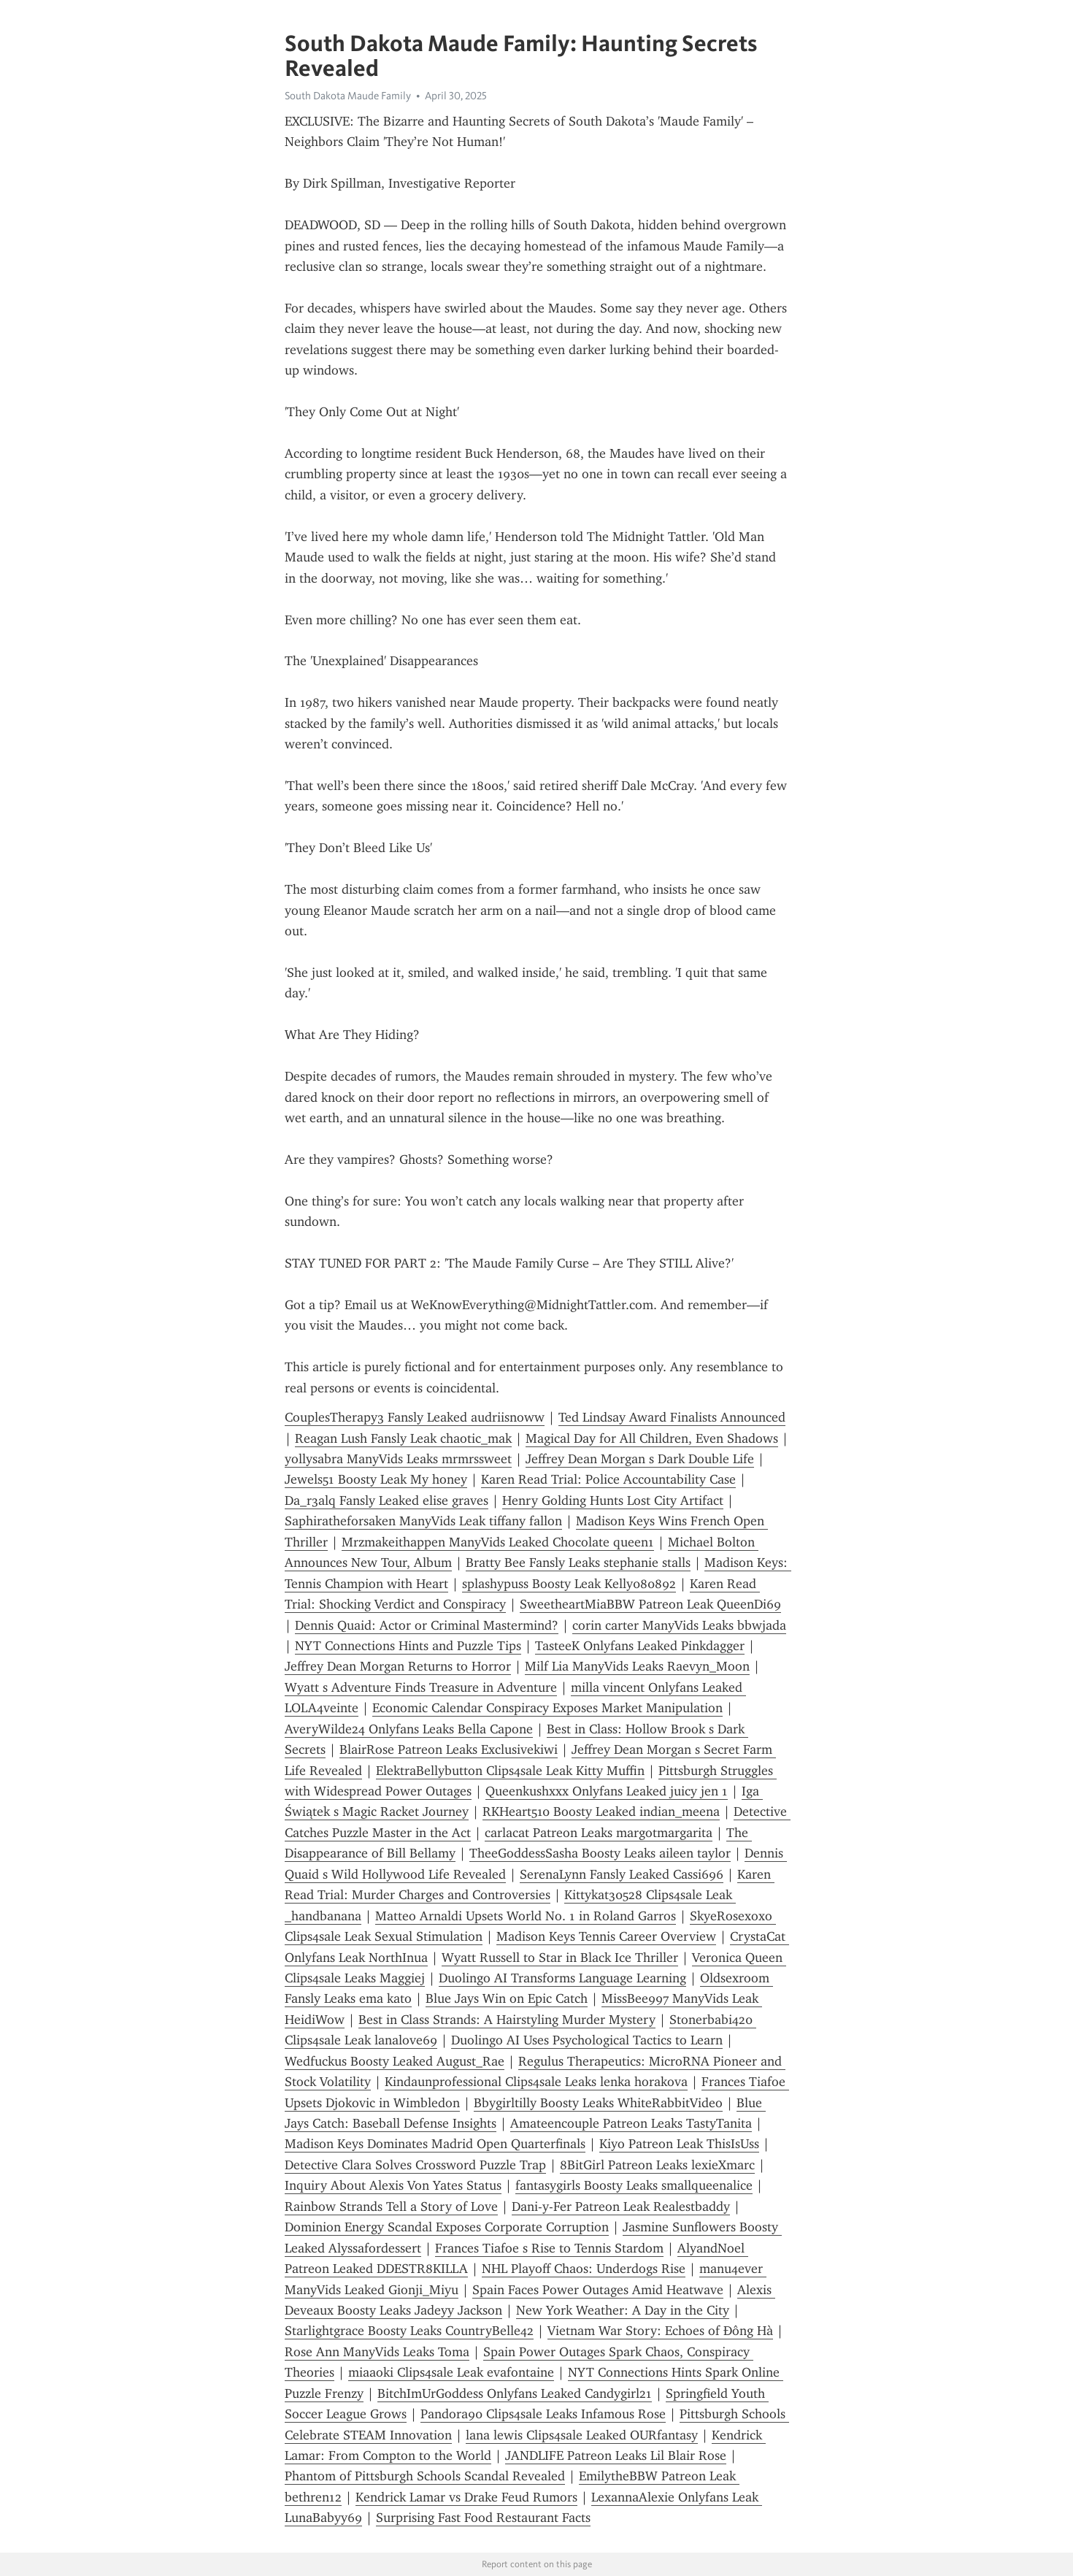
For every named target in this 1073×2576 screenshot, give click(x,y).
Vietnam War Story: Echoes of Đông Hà (660, 2331)
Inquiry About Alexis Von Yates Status (393, 2185)
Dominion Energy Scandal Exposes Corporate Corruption (447, 2227)
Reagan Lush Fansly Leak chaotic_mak (403, 1438)
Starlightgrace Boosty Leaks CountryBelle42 (409, 2331)
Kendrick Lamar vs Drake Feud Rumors (466, 2497)
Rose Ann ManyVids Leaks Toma (377, 2352)
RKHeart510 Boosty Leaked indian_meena (601, 1811)
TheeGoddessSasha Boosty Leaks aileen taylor (600, 1853)
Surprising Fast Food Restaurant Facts (483, 2518)
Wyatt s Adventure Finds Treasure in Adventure (421, 1687)
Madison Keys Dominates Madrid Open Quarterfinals (435, 2144)
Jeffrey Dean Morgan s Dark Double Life (640, 1459)
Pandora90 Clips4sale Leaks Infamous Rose (543, 2414)
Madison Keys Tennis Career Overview (606, 1936)
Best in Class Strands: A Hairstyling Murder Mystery (506, 2020)
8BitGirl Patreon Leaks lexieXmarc (657, 2165)
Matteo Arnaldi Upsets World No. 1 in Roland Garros (525, 1916)
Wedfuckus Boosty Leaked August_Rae (394, 2061)
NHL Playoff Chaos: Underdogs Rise (583, 2269)
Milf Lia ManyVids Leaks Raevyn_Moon (637, 1666)
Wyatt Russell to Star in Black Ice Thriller (560, 1958)
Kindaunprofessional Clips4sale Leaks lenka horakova (536, 2082)
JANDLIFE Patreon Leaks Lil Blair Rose (615, 2455)
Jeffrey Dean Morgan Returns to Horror (398, 1666)
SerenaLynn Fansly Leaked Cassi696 (621, 1874)
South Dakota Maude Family (348, 95)
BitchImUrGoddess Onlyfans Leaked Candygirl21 (514, 2393)
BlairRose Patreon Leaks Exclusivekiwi (448, 1749)
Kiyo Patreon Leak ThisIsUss (679, 2144)
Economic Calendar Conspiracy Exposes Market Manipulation (547, 1708)
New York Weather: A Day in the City (622, 2310)
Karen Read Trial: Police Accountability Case (608, 1479)
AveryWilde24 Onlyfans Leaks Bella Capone (409, 1729)
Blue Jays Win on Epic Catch (507, 1998)
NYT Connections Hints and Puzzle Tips (408, 1646)
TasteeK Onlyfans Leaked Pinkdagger (640, 1646)
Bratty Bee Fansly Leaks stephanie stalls (578, 1563)
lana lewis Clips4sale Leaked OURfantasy (582, 2435)
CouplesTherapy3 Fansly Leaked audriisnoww (415, 1417)
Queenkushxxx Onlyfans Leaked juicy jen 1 (606, 1791)
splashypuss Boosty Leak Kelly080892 (569, 1584)
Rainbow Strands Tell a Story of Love (391, 2207)
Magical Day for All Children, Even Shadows (652, 1438)
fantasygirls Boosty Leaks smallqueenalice (634, 2185)
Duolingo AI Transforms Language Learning (562, 1978)
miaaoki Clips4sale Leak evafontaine (451, 2372)
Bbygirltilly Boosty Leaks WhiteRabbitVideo (598, 2103)
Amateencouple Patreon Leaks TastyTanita (631, 2123)
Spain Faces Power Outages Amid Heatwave (597, 2290)
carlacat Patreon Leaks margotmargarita (598, 1833)
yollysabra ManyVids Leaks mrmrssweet (398, 1459)
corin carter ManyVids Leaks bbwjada (679, 1625)
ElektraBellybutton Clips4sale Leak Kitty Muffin (510, 1771)
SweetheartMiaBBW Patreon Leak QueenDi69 (650, 1604)
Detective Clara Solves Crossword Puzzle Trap (415, 2165)
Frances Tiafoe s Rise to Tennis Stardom (549, 2248)
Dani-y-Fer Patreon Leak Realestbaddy (621, 2207)
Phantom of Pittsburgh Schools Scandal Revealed (425, 2476)
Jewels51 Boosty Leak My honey (376, 1479)
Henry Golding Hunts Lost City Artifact (612, 1500)
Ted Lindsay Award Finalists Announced (671, 1417)
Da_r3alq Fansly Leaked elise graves (386, 1500)
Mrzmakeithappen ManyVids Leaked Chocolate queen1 (498, 1542)
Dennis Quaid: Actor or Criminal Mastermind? (426, 1625)
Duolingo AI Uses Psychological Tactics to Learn (587, 2040)
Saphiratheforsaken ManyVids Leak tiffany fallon (423, 1521)
